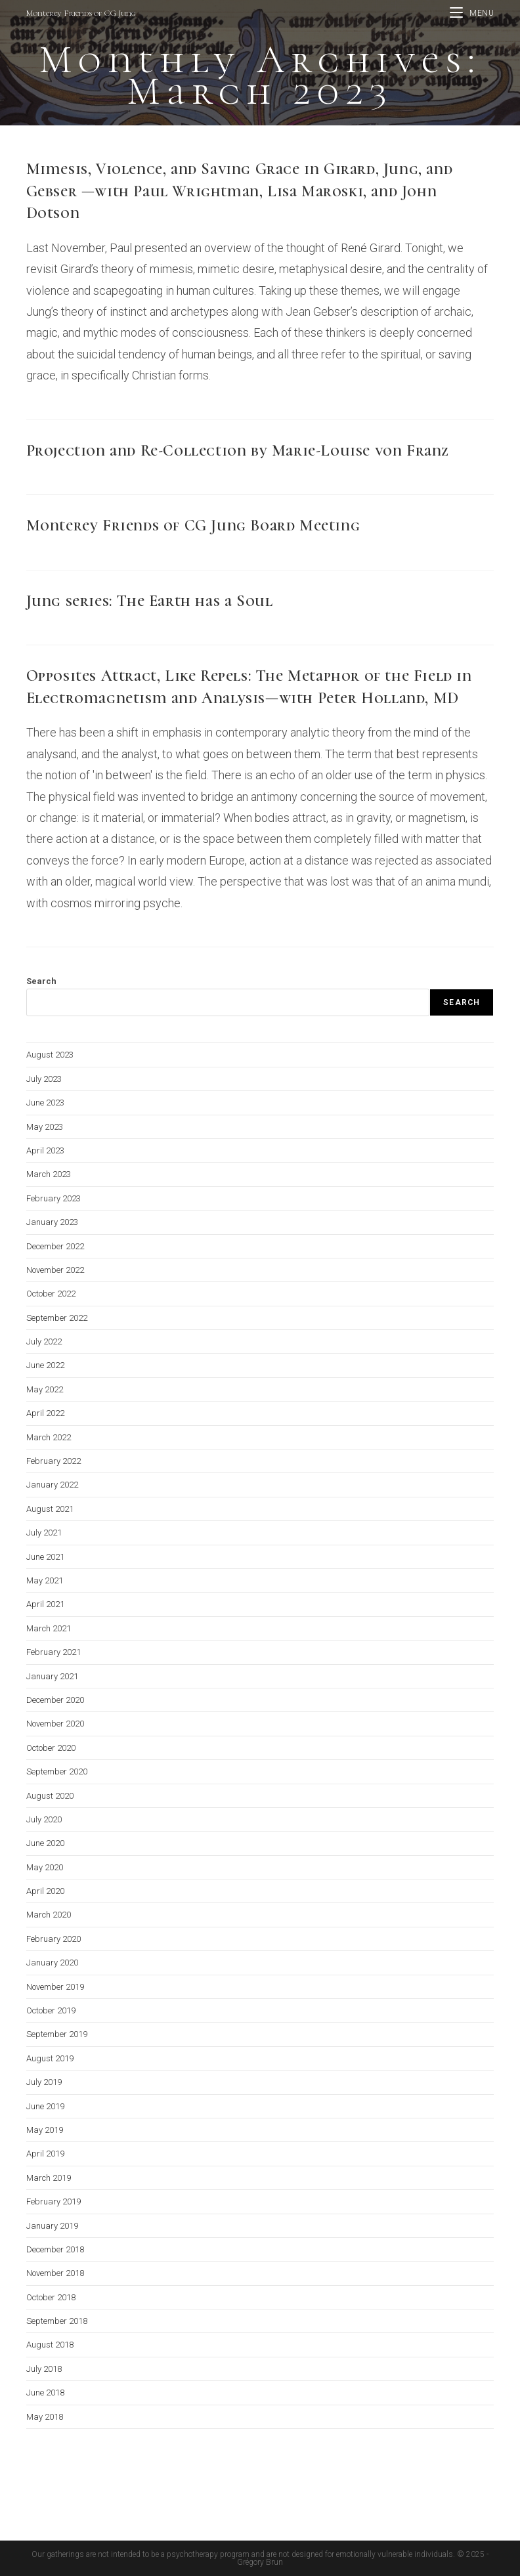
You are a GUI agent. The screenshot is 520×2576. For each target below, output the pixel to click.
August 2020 (50, 1796)
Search (41, 981)
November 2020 (55, 1723)
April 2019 (45, 2153)
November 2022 (55, 1270)
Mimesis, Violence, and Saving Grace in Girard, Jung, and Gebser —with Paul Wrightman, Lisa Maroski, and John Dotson (239, 191)
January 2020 (52, 1962)
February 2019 (53, 2201)
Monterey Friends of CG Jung (81, 13)
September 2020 (56, 1771)
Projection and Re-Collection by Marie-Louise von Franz (237, 450)
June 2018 (45, 2392)
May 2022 (44, 1389)
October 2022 (51, 1294)
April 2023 (45, 1150)
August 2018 (50, 2345)
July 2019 (44, 2082)
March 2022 (48, 1437)
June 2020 (45, 1843)
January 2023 (52, 1222)
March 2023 (48, 1174)
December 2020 (55, 1700)
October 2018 (51, 2297)
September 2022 (56, 1318)
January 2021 (52, 1676)
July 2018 (44, 2369)
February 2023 (53, 1198)
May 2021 (44, 1580)
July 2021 (44, 1532)
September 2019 (56, 2034)
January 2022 (52, 1485)
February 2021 (53, 1652)
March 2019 (48, 2178)
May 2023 (44, 1127)
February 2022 (53, 1461)
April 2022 (45, 1413)
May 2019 (44, 2130)
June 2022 (45, 1365)
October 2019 (51, 2010)
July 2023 (44, 1079)
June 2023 (45, 1102)
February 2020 (53, 1939)
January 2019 (52, 2226)
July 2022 (44, 1341)
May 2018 (44, 2417)
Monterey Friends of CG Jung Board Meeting (193, 525)
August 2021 (50, 1509)
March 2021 (48, 1628)
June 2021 (45, 1557)
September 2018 (56, 2321)
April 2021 (45, 1604)
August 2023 (50, 1055)
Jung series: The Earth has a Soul (149, 601)
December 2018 (55, 2249)
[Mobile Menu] (472, 13)
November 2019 (55, 1987)
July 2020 (44, 1819)
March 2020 (48, 1915)
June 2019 (45, 2106)
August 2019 (50, 2058)
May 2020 (44, 1867)
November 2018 (55, 2273)
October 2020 (51, 1748)
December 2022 (55, 1246)
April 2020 (45, 1891)
